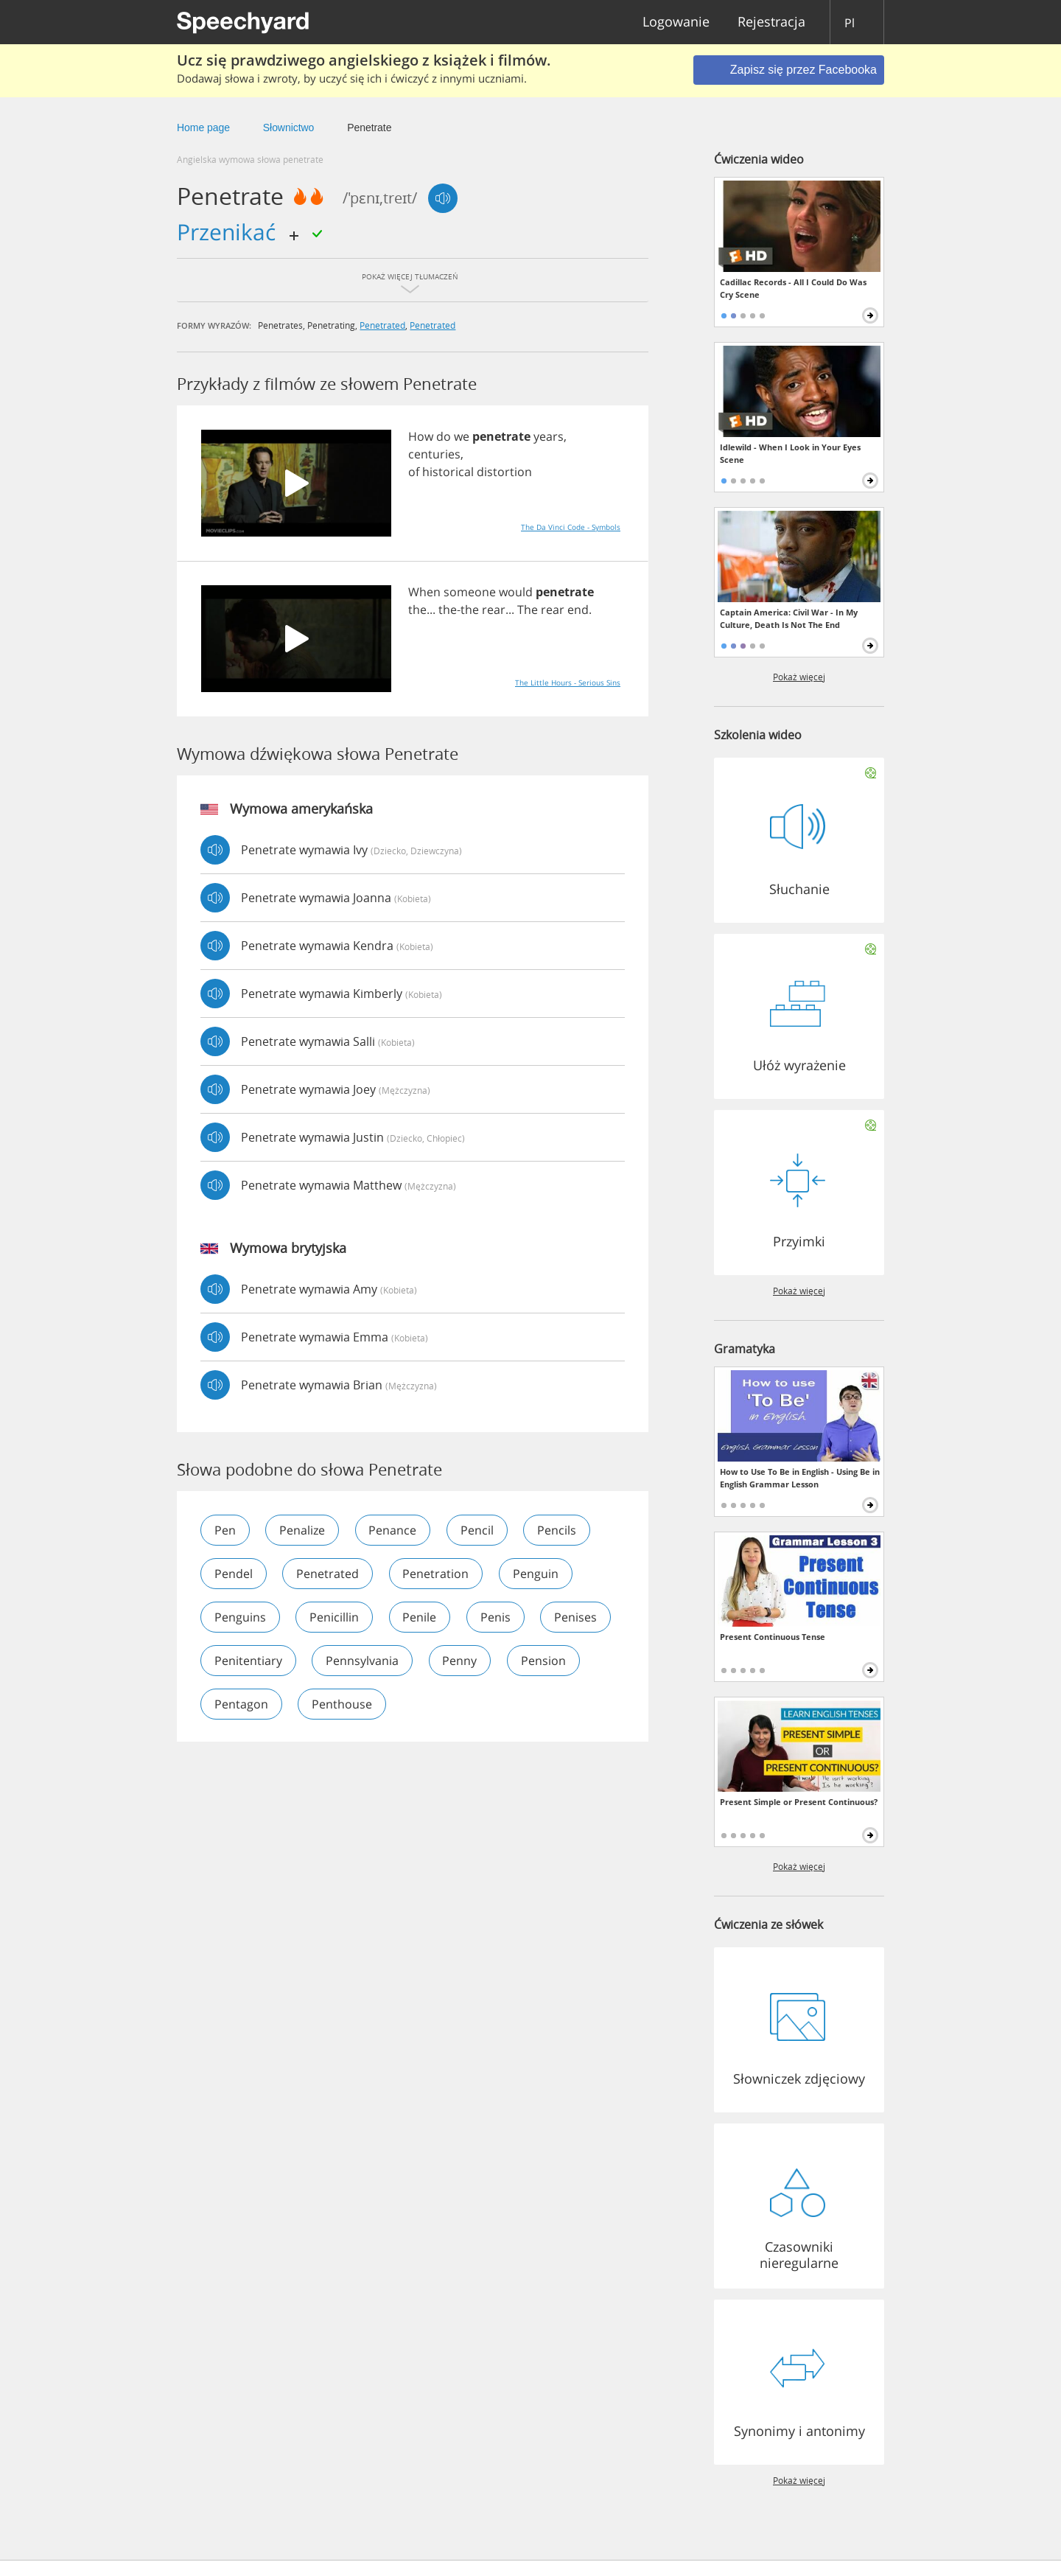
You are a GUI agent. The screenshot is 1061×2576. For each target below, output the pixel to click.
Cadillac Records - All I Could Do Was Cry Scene (793, 288)
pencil (478, 1530)
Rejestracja (771, 22)
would (516, 592)
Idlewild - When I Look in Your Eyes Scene (790, 453)
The (527, 609)
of (413, 472)
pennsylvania (449, 1660)
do (443, 436)
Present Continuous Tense (772, 1636)
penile (421, 1617)
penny (547, 1660)
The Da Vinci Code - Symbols (570, 527)
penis (497, 1617)
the (417, 609)
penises (235, 1660)
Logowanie (676, 22)
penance (394, 1530)
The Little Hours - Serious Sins (567, 682)
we (461, 436)
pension (236, 1704)
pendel (233, 1574)
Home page (203, 127)
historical (448, 472)
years (548, 436)
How (420, 436)
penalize (303, 1530)
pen (225, 1530)
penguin (537, 1574)
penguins (240, 1617)
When (424, 592)
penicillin (335, 1617)
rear (493, 609)
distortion (504, 472)
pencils (558, 1530)
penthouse (432, 1704)
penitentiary (335, 1660)
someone (470, 592)
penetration (437, 1574)
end (578, 609)
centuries (434, 454)
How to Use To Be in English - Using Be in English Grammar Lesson (800, 1478)
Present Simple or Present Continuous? (799, 1801)
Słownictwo (289, 127)
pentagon (330, 1704)
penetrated (382, 325)
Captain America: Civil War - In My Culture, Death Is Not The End (789, 618)
